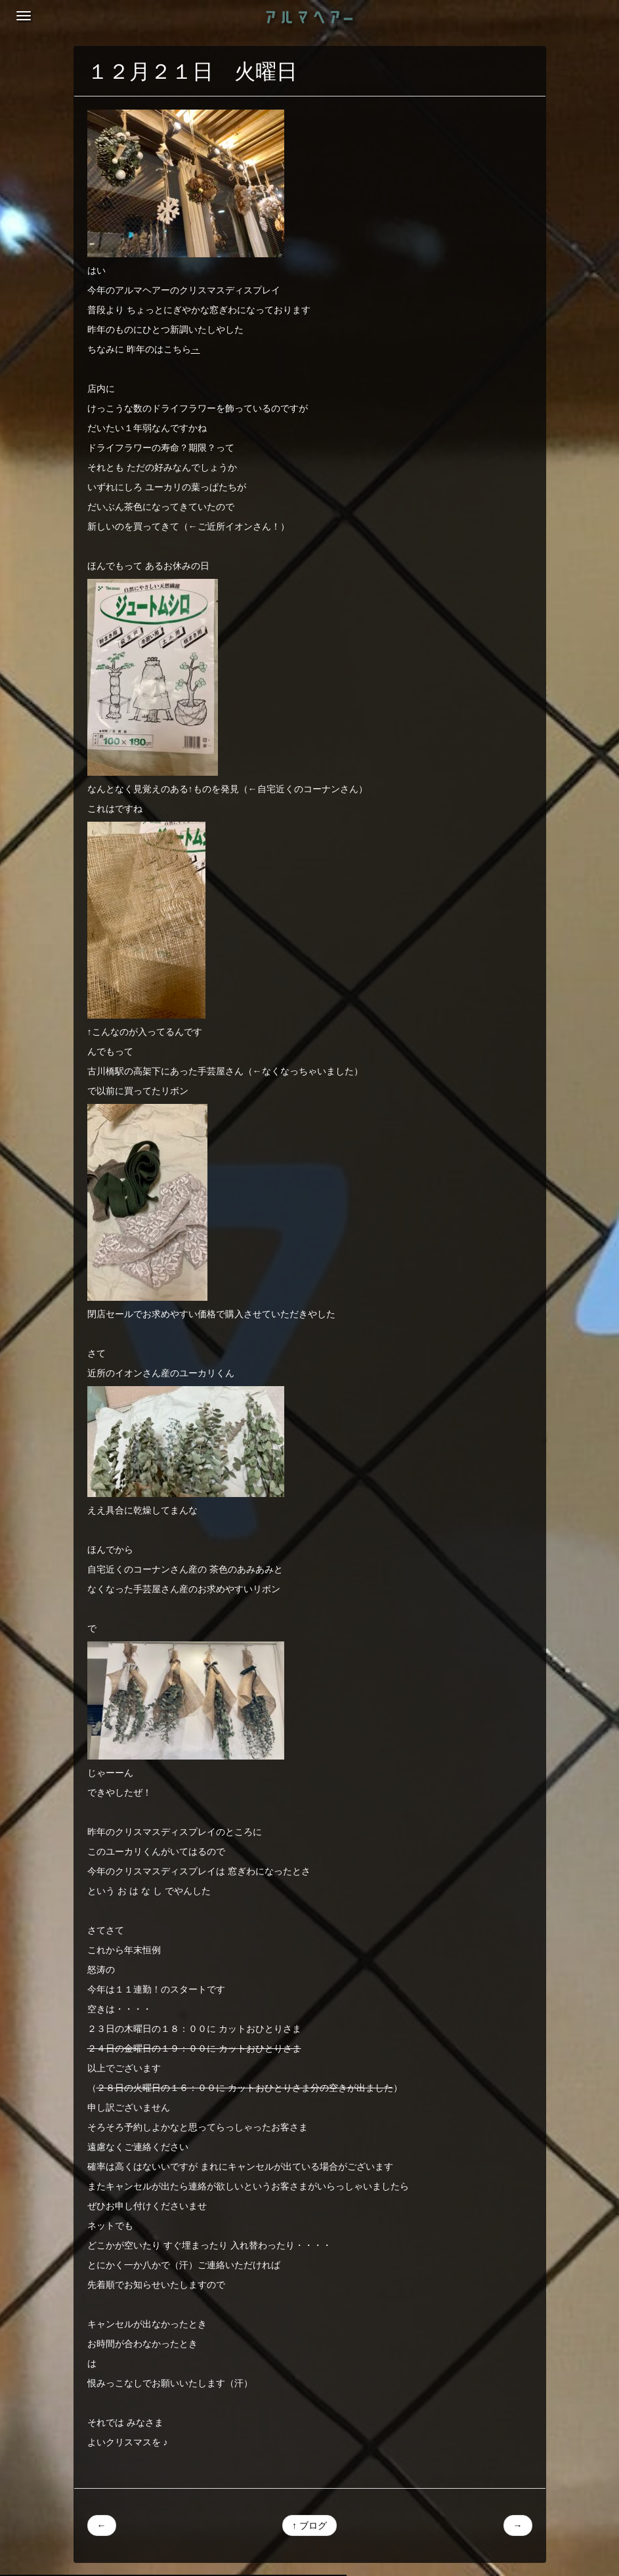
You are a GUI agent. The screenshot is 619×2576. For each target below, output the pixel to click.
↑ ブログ (309, 2525)
